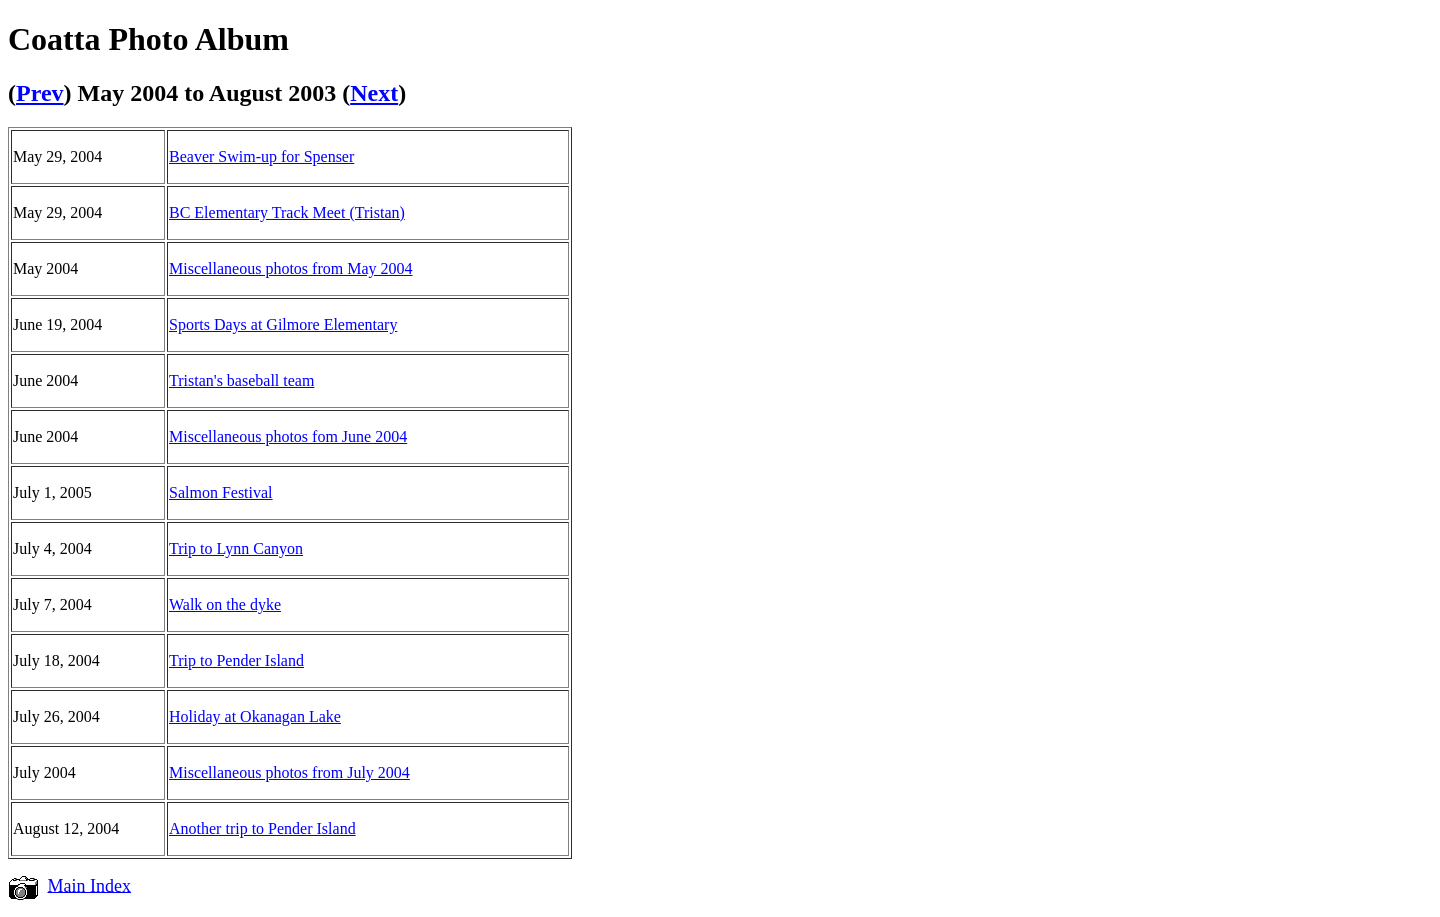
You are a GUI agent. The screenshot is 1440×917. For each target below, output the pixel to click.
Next (374, 93)
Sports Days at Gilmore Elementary (283, 324)
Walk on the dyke (225, 604)
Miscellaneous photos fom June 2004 (288, 436)
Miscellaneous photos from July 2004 (289, 772)
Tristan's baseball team (241, 380)
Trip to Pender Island (236, 660)
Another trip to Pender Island (262, 828)
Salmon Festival (221, 492)
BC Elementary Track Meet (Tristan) (287, 212)
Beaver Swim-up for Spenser (261, 156)
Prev (40, 93)
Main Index (89, 885)
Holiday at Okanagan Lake (255, 716)
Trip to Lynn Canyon (236, 548)
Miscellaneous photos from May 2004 (291, 268)
